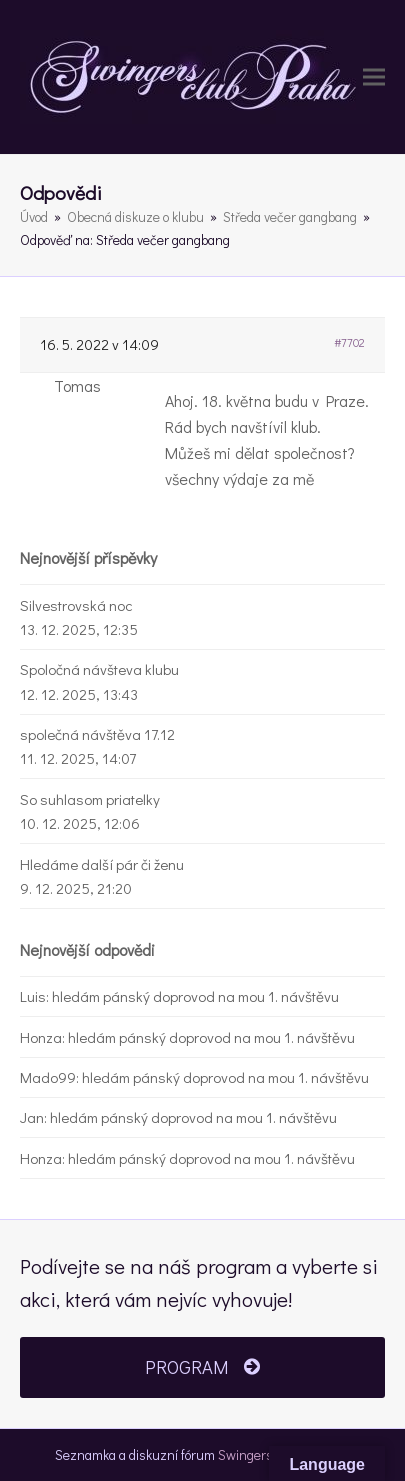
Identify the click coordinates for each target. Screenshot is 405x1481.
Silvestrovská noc (76, 605)
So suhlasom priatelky (90, 799)
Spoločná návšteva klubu (99, 669)
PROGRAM (202, 1367)
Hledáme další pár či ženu (102, 864)
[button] (374, 77)
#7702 (349, 342)
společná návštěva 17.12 (97, 734)
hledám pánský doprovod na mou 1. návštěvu (195, 996)
